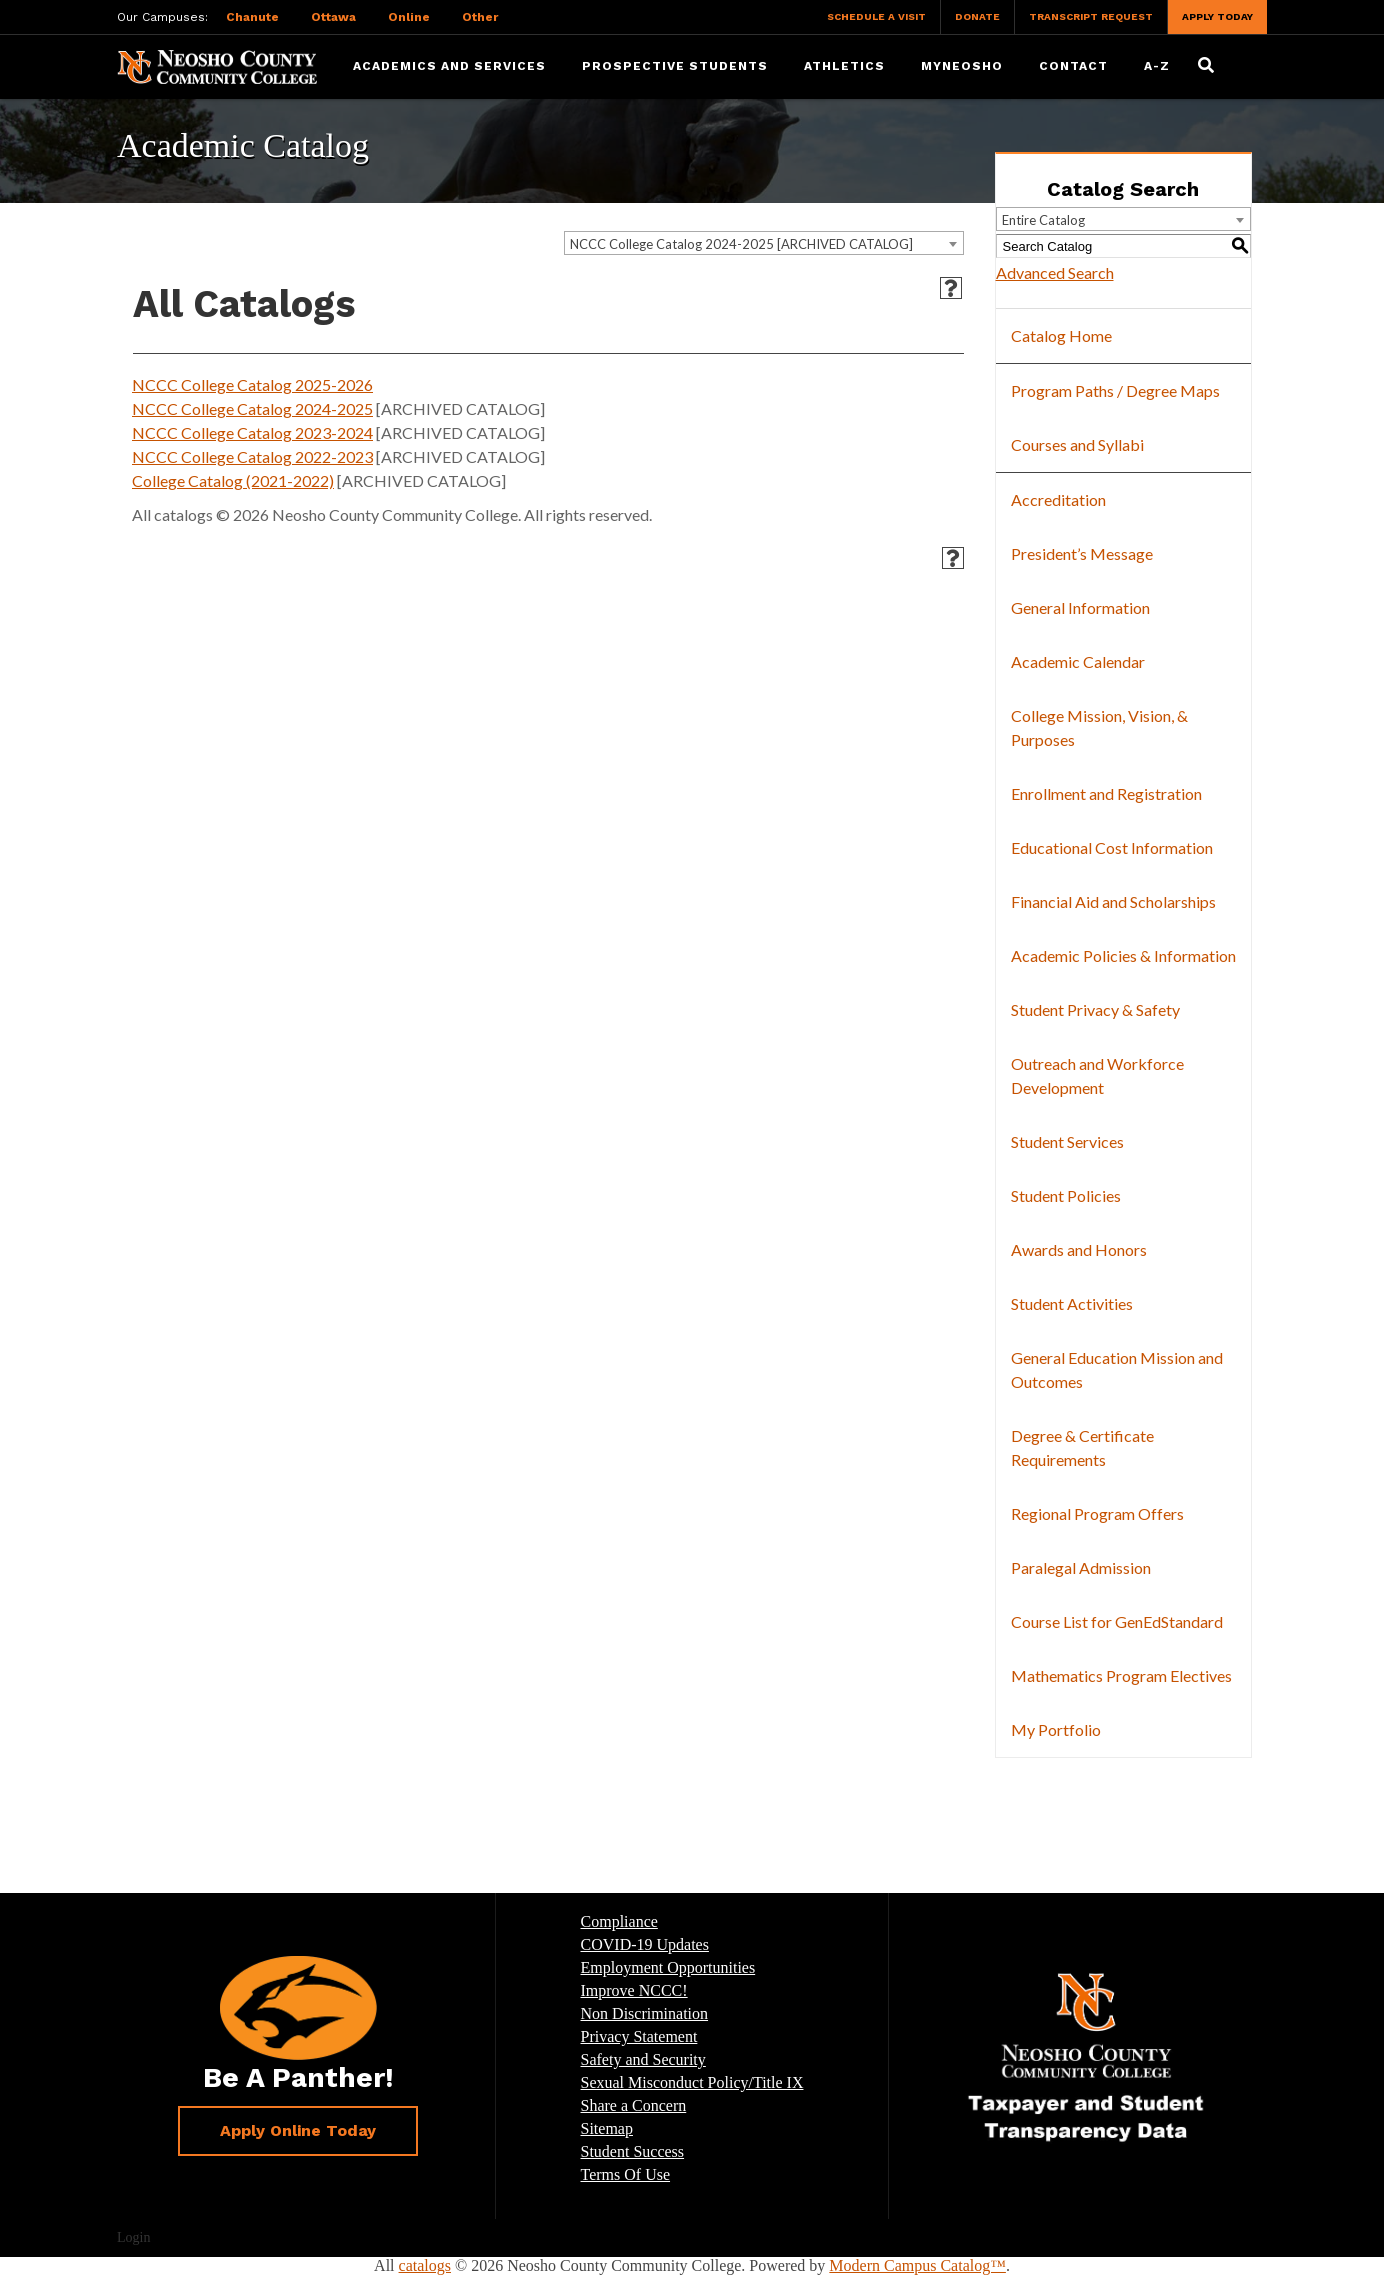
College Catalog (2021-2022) (233, 480)
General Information (1080, 607)
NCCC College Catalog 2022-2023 (252, 456)
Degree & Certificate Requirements (1082, 1447)
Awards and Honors (1079, 1249)
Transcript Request (1091, 16)
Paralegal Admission (1081, 1567)
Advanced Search (1055, 272)
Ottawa (333, 17)
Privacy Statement (639, 2036)
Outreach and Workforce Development (1097, 1075)
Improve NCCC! (634, 1990)
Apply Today (1217, 16)
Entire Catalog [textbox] (1043, 220)
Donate (977, 16)
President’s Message (1082, 553)
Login (133, 2237)
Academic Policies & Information (1123, 955)
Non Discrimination (645, 2013)
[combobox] (764, 243)
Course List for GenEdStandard (1117, 1621)
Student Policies (1066, 1195)
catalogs (425, 2265)
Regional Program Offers (1097, 1513)
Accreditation (1058, 499)
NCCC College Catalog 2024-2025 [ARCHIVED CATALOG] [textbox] (741, 244)
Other (480, 17)
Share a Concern (634, 2105)
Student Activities (1072, 1303)
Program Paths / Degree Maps (1115, 390)
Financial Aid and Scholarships (1113, 901)
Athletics (844, 66)
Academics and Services (449, 66)
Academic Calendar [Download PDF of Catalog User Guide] (1078, 661)
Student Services (1067, 1141)
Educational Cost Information (1112, 847)
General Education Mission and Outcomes (1117, 1369)
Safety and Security (643, 2059)
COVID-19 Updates (645, 1944)
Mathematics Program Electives (1121, 1675)
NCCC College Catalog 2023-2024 (252, 432)
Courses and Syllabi (1077, 444)
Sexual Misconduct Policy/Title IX (692, 2082)
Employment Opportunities (668, 1967)
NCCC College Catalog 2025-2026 (252, 384)
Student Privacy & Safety (1095, 1009)
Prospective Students (675, 66)
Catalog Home (1061, 335)
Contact (1073, 66)
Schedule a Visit (876, 16)
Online (409, 17)
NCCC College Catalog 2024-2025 (252, 408)
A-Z (1157, 66)
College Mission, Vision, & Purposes (1099, 727)
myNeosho (962, 66)
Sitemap (607, 2128)
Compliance (619, 1921)
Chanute (252, 17)
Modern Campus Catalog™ (917, 2265)
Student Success (633, 2151)
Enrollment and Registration (1106, 793)
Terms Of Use (626, 2174)
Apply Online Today (298, 2130)
